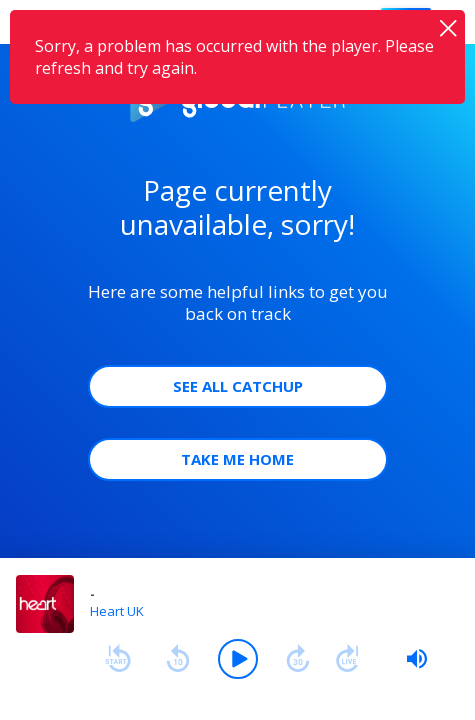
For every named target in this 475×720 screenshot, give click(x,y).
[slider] (417, 659)
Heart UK (117, 611)
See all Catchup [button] (238, 386)
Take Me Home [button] (237, 459)
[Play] (238, 659)
